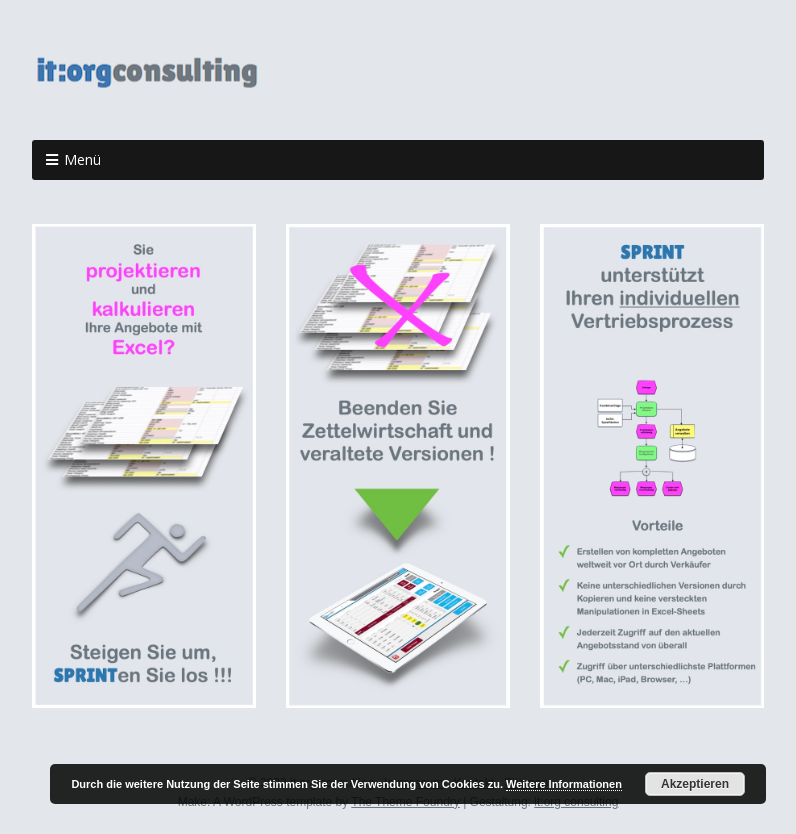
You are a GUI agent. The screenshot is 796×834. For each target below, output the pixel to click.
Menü (82, 159)
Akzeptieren (695, 784)
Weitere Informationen (564, 784)
